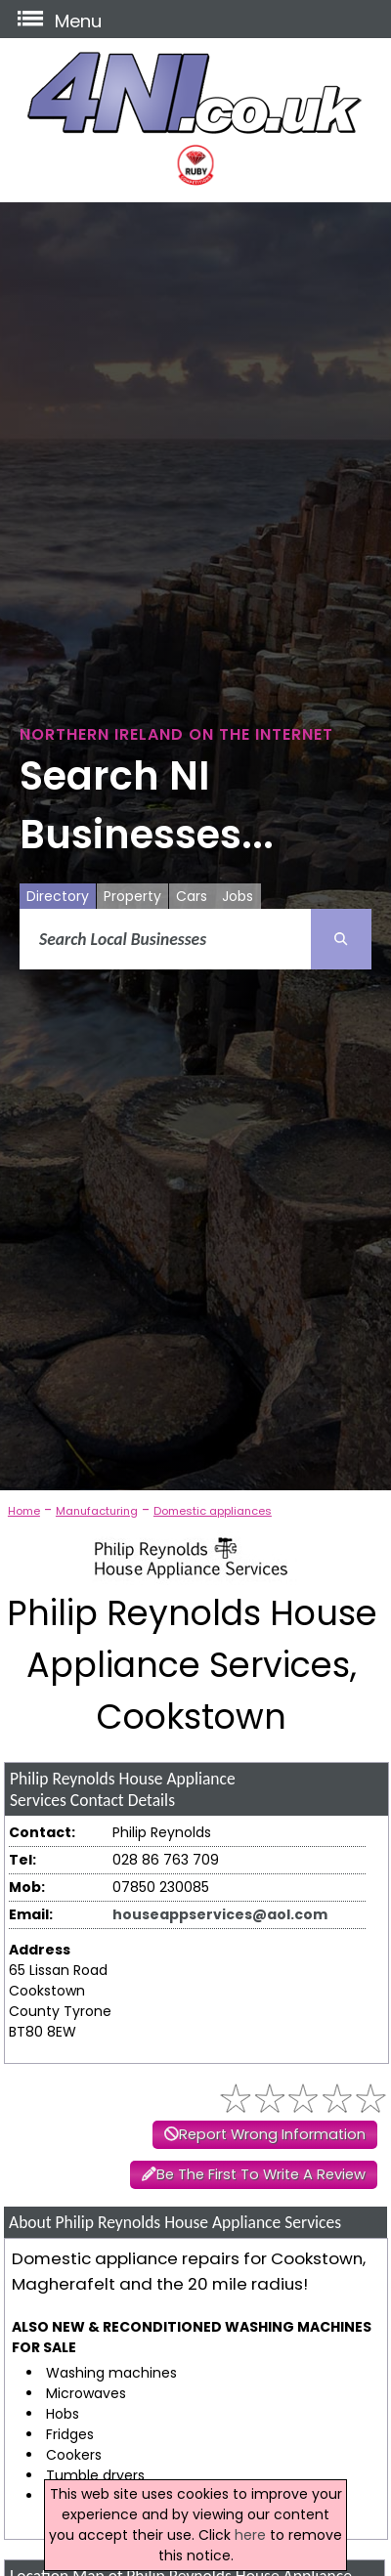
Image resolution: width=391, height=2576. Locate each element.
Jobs (237, 896)
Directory (57, 896)
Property (132, 896)
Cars (191, 896)
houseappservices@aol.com (219, 1914)
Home (24, 1511)
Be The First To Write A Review (261, 2174)
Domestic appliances (212, 1511)
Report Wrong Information (272, 2134)
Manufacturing (97, 1511)
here (250, 2535)
